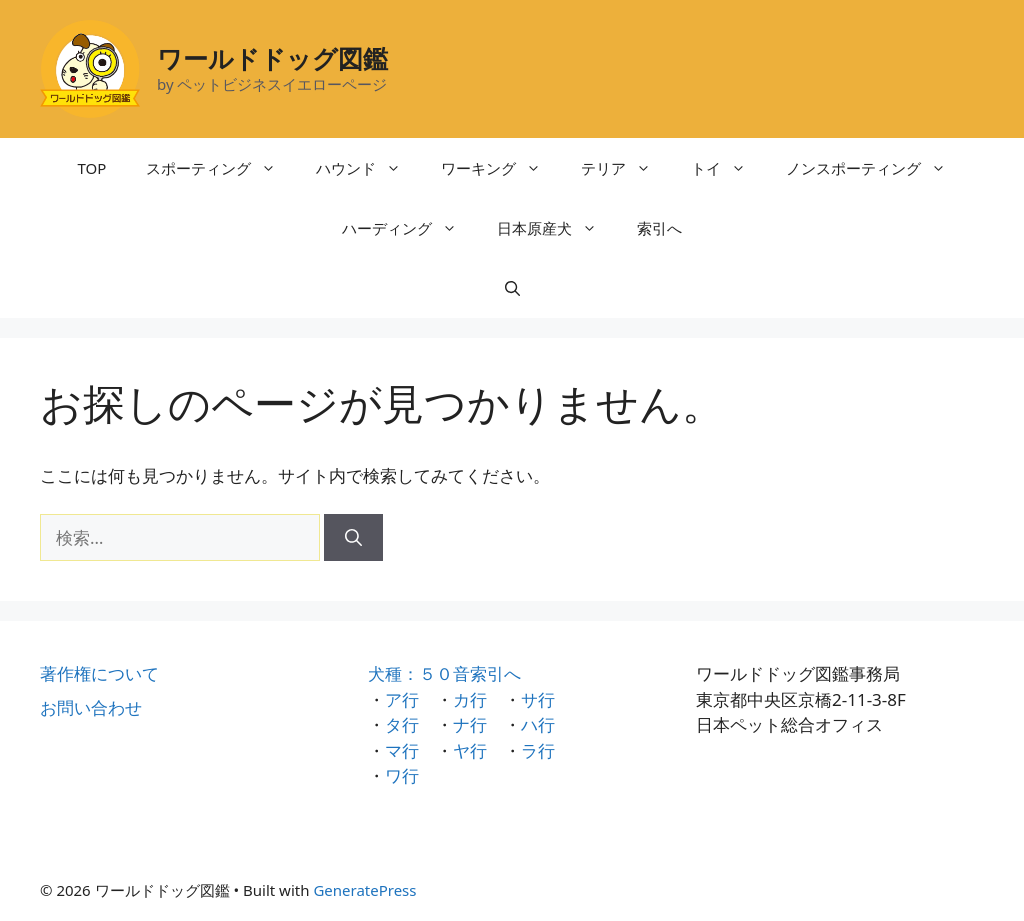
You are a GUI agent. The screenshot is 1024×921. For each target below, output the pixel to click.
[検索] (353, 538)
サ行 (538, 699)
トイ (728, 168)
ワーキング (501, 168)
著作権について (99, 673)
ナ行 (470, 724)
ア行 (402, 699)
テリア (626, 168)
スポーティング (221, 168)
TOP (92, 168)
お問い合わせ (91, 707)
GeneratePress (364, 890)
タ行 (402, 724)
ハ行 (538, 724)
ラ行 (538, 750)
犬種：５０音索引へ (444, 673)
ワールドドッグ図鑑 (272, 58)
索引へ (659, 228)
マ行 (402, 750)
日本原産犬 (557, 228)
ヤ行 (470, 750)
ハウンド (368, 168)
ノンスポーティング (876, 168)
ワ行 (402, 775)
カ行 (470, 699)
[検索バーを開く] (512, 288)
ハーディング (409, 228)
